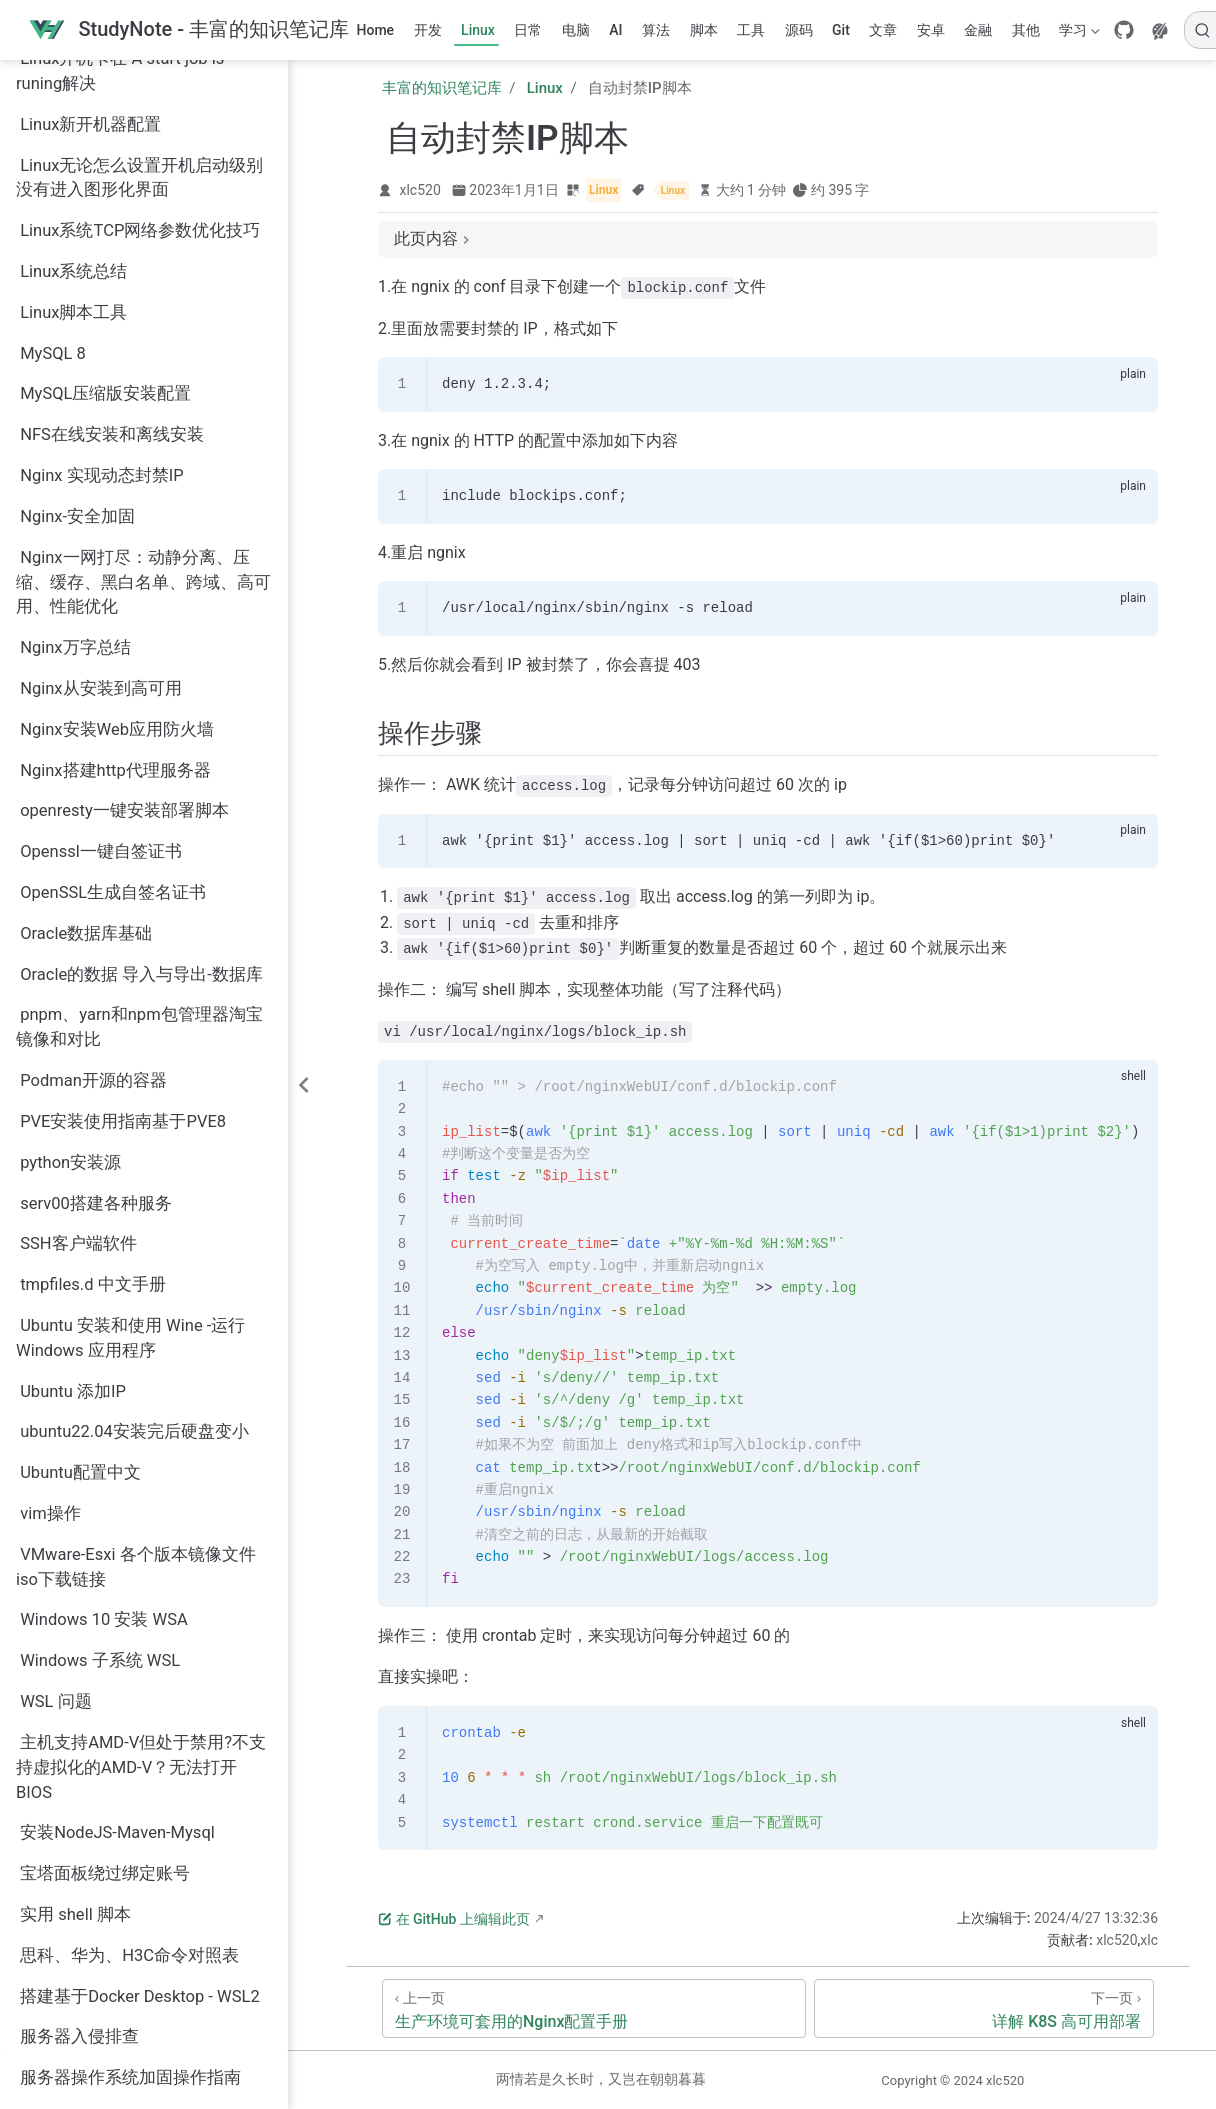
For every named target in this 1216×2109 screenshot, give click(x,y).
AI (615, 30)
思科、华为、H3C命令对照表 (129, 1741)
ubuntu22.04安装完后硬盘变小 (134, 1217)
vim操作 (50, 1299)
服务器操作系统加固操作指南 (130, 1863)
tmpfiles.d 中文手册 (92, 1070)
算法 (656, 30)
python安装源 (70, 948)
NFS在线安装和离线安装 (112, 220)
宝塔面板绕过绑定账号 (105, 1659)
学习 (1078, 34)
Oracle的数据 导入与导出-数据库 (141, 760)
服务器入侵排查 (79, 1822)
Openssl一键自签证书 (101, 637)
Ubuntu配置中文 (80, 1258)
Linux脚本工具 (73, 98)
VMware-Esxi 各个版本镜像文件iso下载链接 (136, 1353)
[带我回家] (188, 30)
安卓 (931, 30)
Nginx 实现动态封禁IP (101, 261)
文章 (883, 30)
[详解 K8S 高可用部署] (984, 2008)
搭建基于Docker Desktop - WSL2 (140, 1782)
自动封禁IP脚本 (78, 1986)
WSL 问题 (56, 1487)
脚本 (704, 30)
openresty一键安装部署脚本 (124, 596)
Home (376, 30)
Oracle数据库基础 (86, 719)
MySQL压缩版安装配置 (105, 179)
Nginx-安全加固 (77, 302)
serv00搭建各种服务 (96, 989)
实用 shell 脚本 (75, 1700)
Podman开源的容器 (93, 866)
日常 (528, 30)
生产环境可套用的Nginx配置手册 (143, 1945)
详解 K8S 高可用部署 (98, 2026)
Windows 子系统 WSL (100, 1446)
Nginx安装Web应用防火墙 (117, 515)
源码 (799, 30)
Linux (478, 30)
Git (841, 30)
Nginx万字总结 (75, 433)
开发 (428, 30)
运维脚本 (54, 2067)
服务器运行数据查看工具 (113, 1904)
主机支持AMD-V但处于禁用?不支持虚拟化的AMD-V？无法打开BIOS (141, 1553)
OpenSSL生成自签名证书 (113, 678)
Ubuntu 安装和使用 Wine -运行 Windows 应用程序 (130, 1124)
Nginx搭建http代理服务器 (115, 556)
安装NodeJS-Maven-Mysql (117, 1618)
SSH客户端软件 (78, 1029)
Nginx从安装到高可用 (100, 474)
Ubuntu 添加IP (73, 1177)
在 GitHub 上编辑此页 (454, 1919)
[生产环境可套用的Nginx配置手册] (594, 2008)
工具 (751, 30)
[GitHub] (1124, 30)
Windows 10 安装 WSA (104, 1405)
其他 (1026, 30)
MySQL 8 (53, 139)
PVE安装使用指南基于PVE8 (123, 907)
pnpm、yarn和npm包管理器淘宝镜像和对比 (139, 813)
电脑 (576, 30)
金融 (978, 30)
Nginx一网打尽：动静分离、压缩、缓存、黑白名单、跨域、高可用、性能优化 (143, 368)
